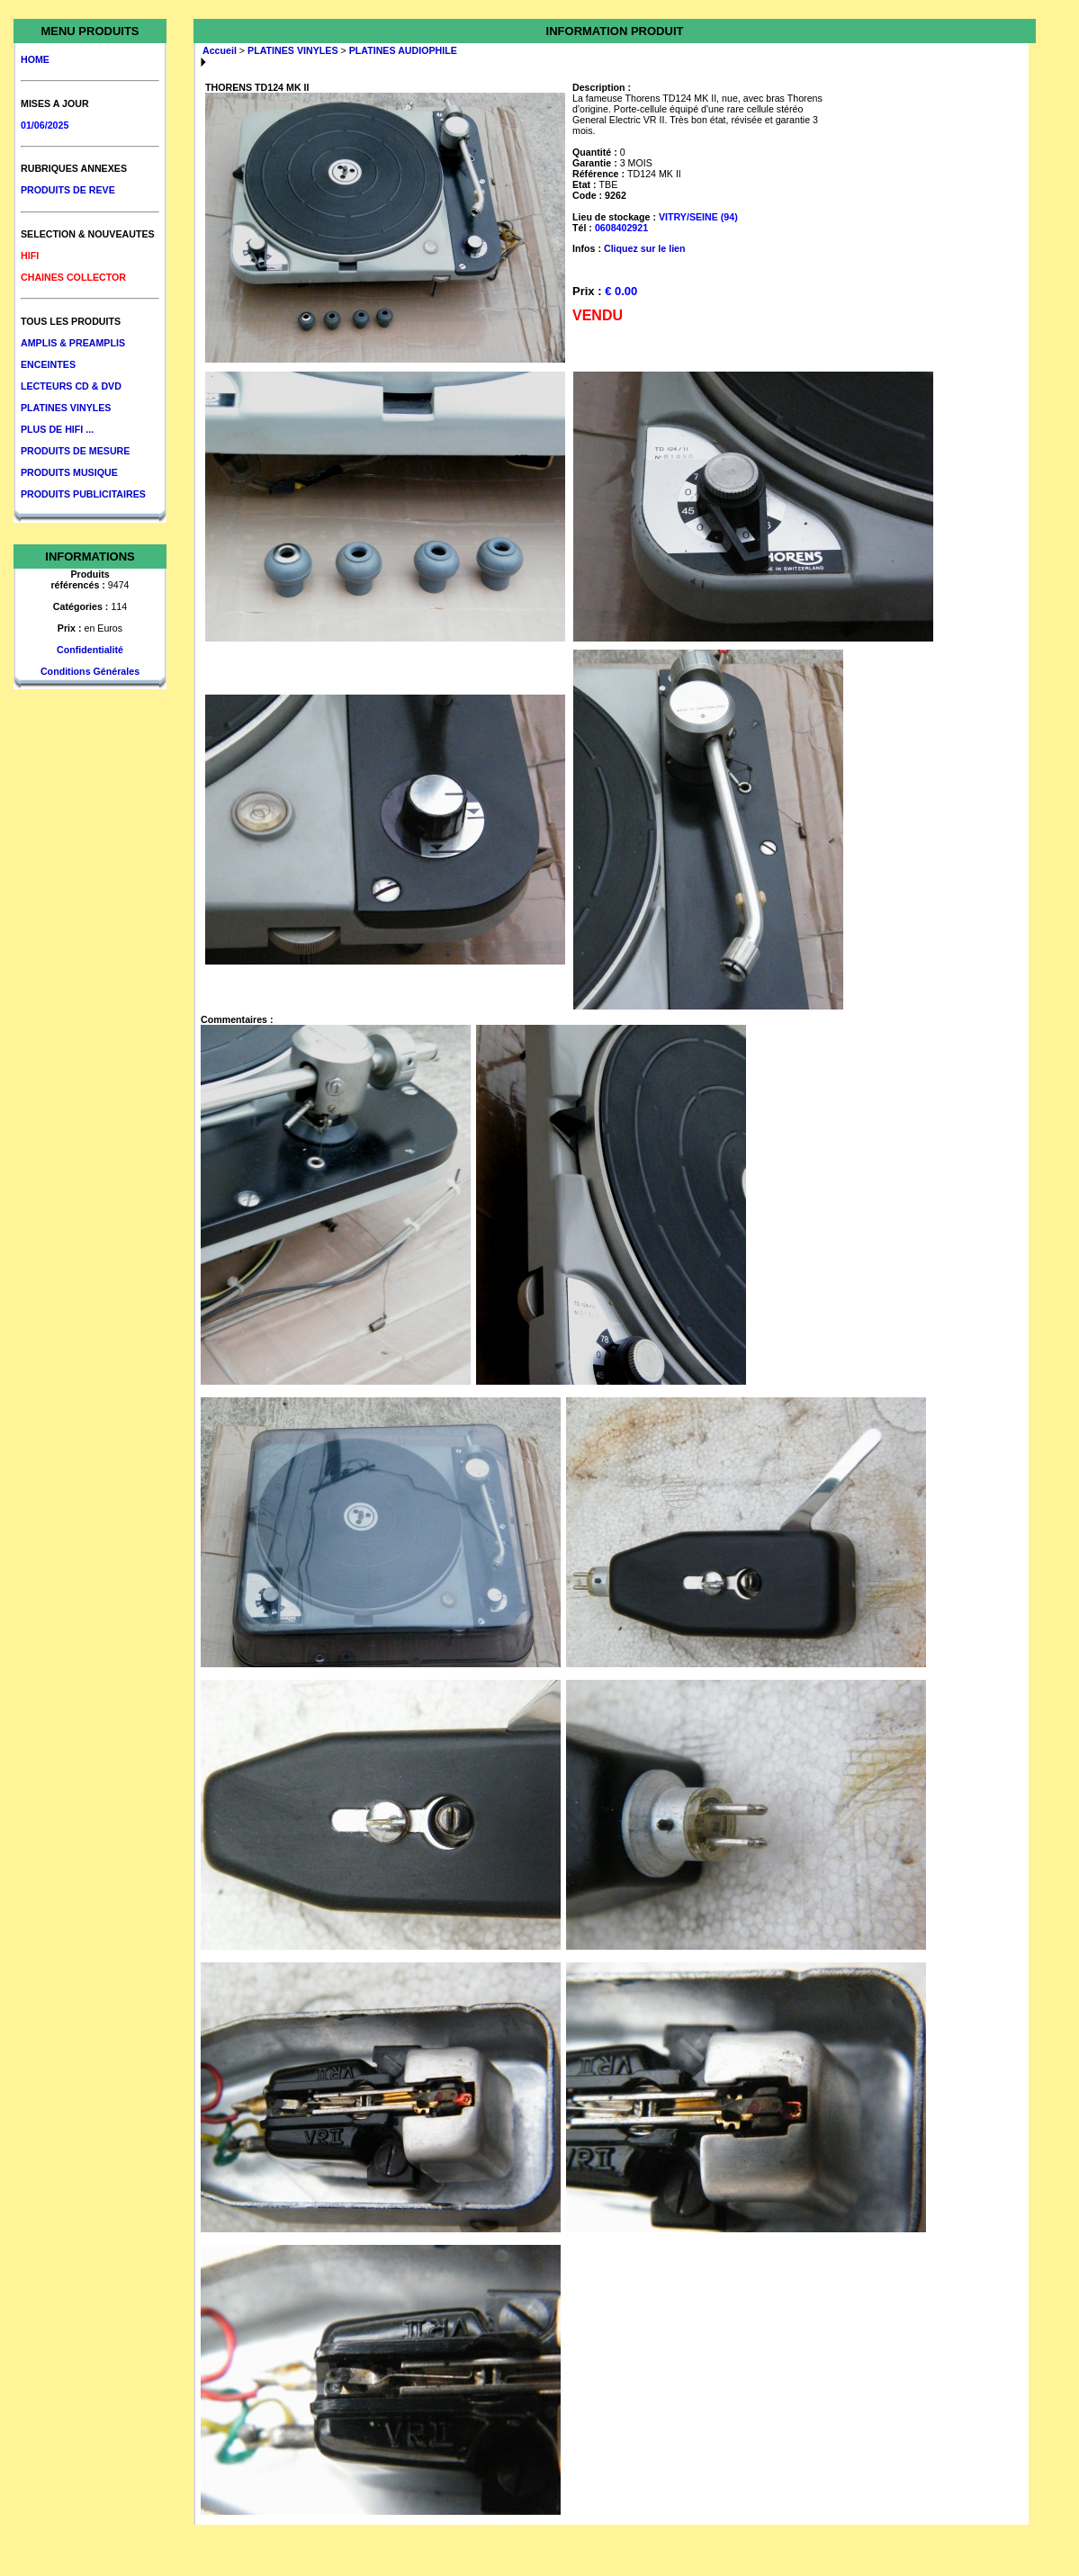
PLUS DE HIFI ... (57, 429)
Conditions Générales (89, 671)
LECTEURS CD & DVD (71, 386)
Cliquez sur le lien (645, 248)
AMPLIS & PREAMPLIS (73, 342)
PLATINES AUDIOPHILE (403, 50)
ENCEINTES (48, 364)
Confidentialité (90, 649)
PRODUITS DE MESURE (75, 450)
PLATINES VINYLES (66, 407)
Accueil (219, 50)
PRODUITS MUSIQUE (69, 472)
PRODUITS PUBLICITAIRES (83, 494)
